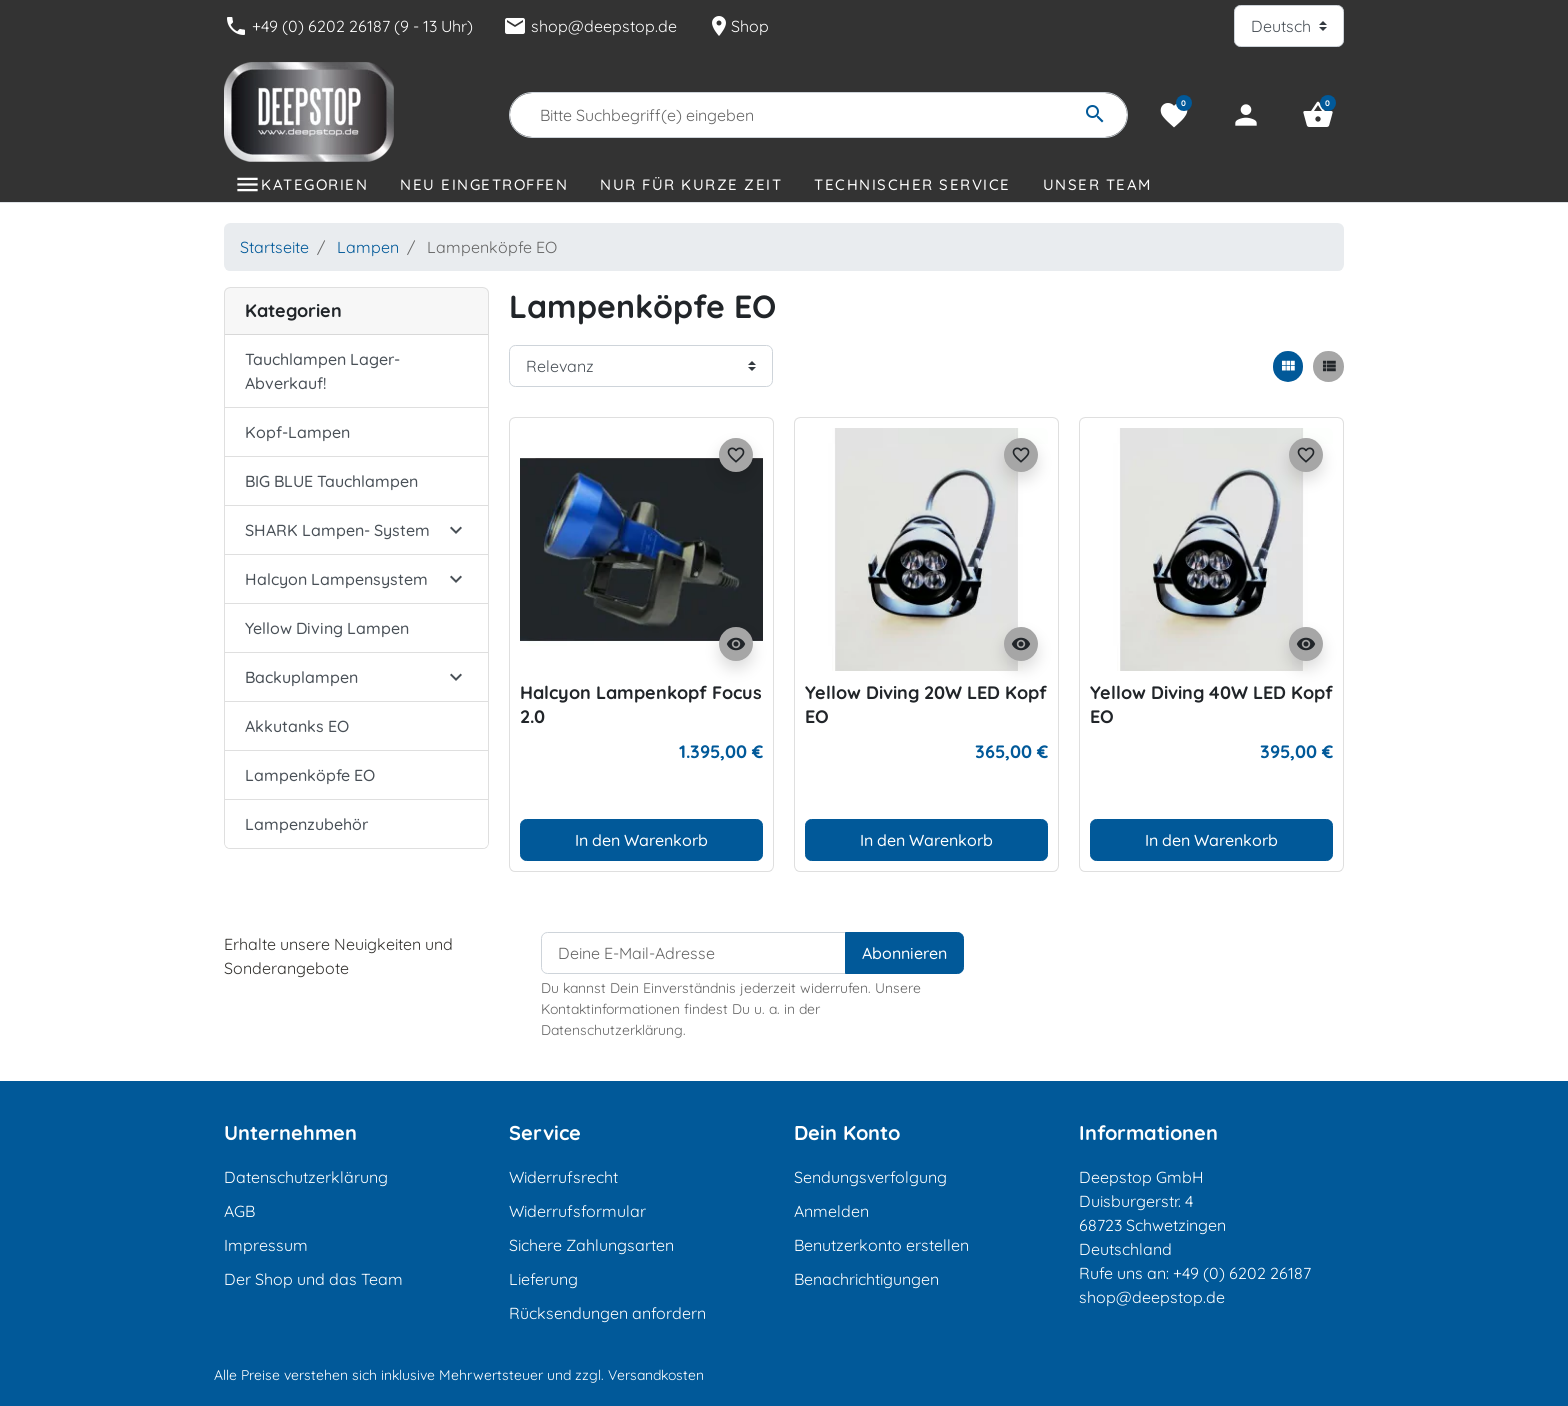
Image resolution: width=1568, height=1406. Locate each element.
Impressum (266, 1245)
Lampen (368, 247)
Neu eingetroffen (484, 184)
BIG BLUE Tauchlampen (331, 481)
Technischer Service (912, 184)
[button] (1318, 115)
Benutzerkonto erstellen (881, 1245)
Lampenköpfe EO (310, 775)
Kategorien (314, 184)
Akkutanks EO (297, 726)
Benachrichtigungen (866, 1279)
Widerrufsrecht (563, 1177)
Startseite (274, 247)
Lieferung (543, 1279)
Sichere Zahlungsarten (591, 1245)
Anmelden (831, 1211)
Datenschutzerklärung (306, 1177)
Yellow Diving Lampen (327, 628)
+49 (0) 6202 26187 (1242, 1273)
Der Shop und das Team (313, 1279)
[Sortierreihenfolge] (641, 366)
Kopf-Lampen (297, 432)
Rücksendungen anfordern (607, 1313)
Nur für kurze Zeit (691, 184)
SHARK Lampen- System (337, 530)
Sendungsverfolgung (870, 1177)
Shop (738, 26)
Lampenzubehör (306, 824)
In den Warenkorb (641, 840)
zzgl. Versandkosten (639, 1375)
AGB (239, 1211)
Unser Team (1097, 184)
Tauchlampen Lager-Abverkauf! (322, 371)
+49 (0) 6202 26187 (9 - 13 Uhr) (348, 26)
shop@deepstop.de (590, 26)
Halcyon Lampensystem (336, 579)
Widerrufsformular (577, 1211)
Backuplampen (301, 677)
